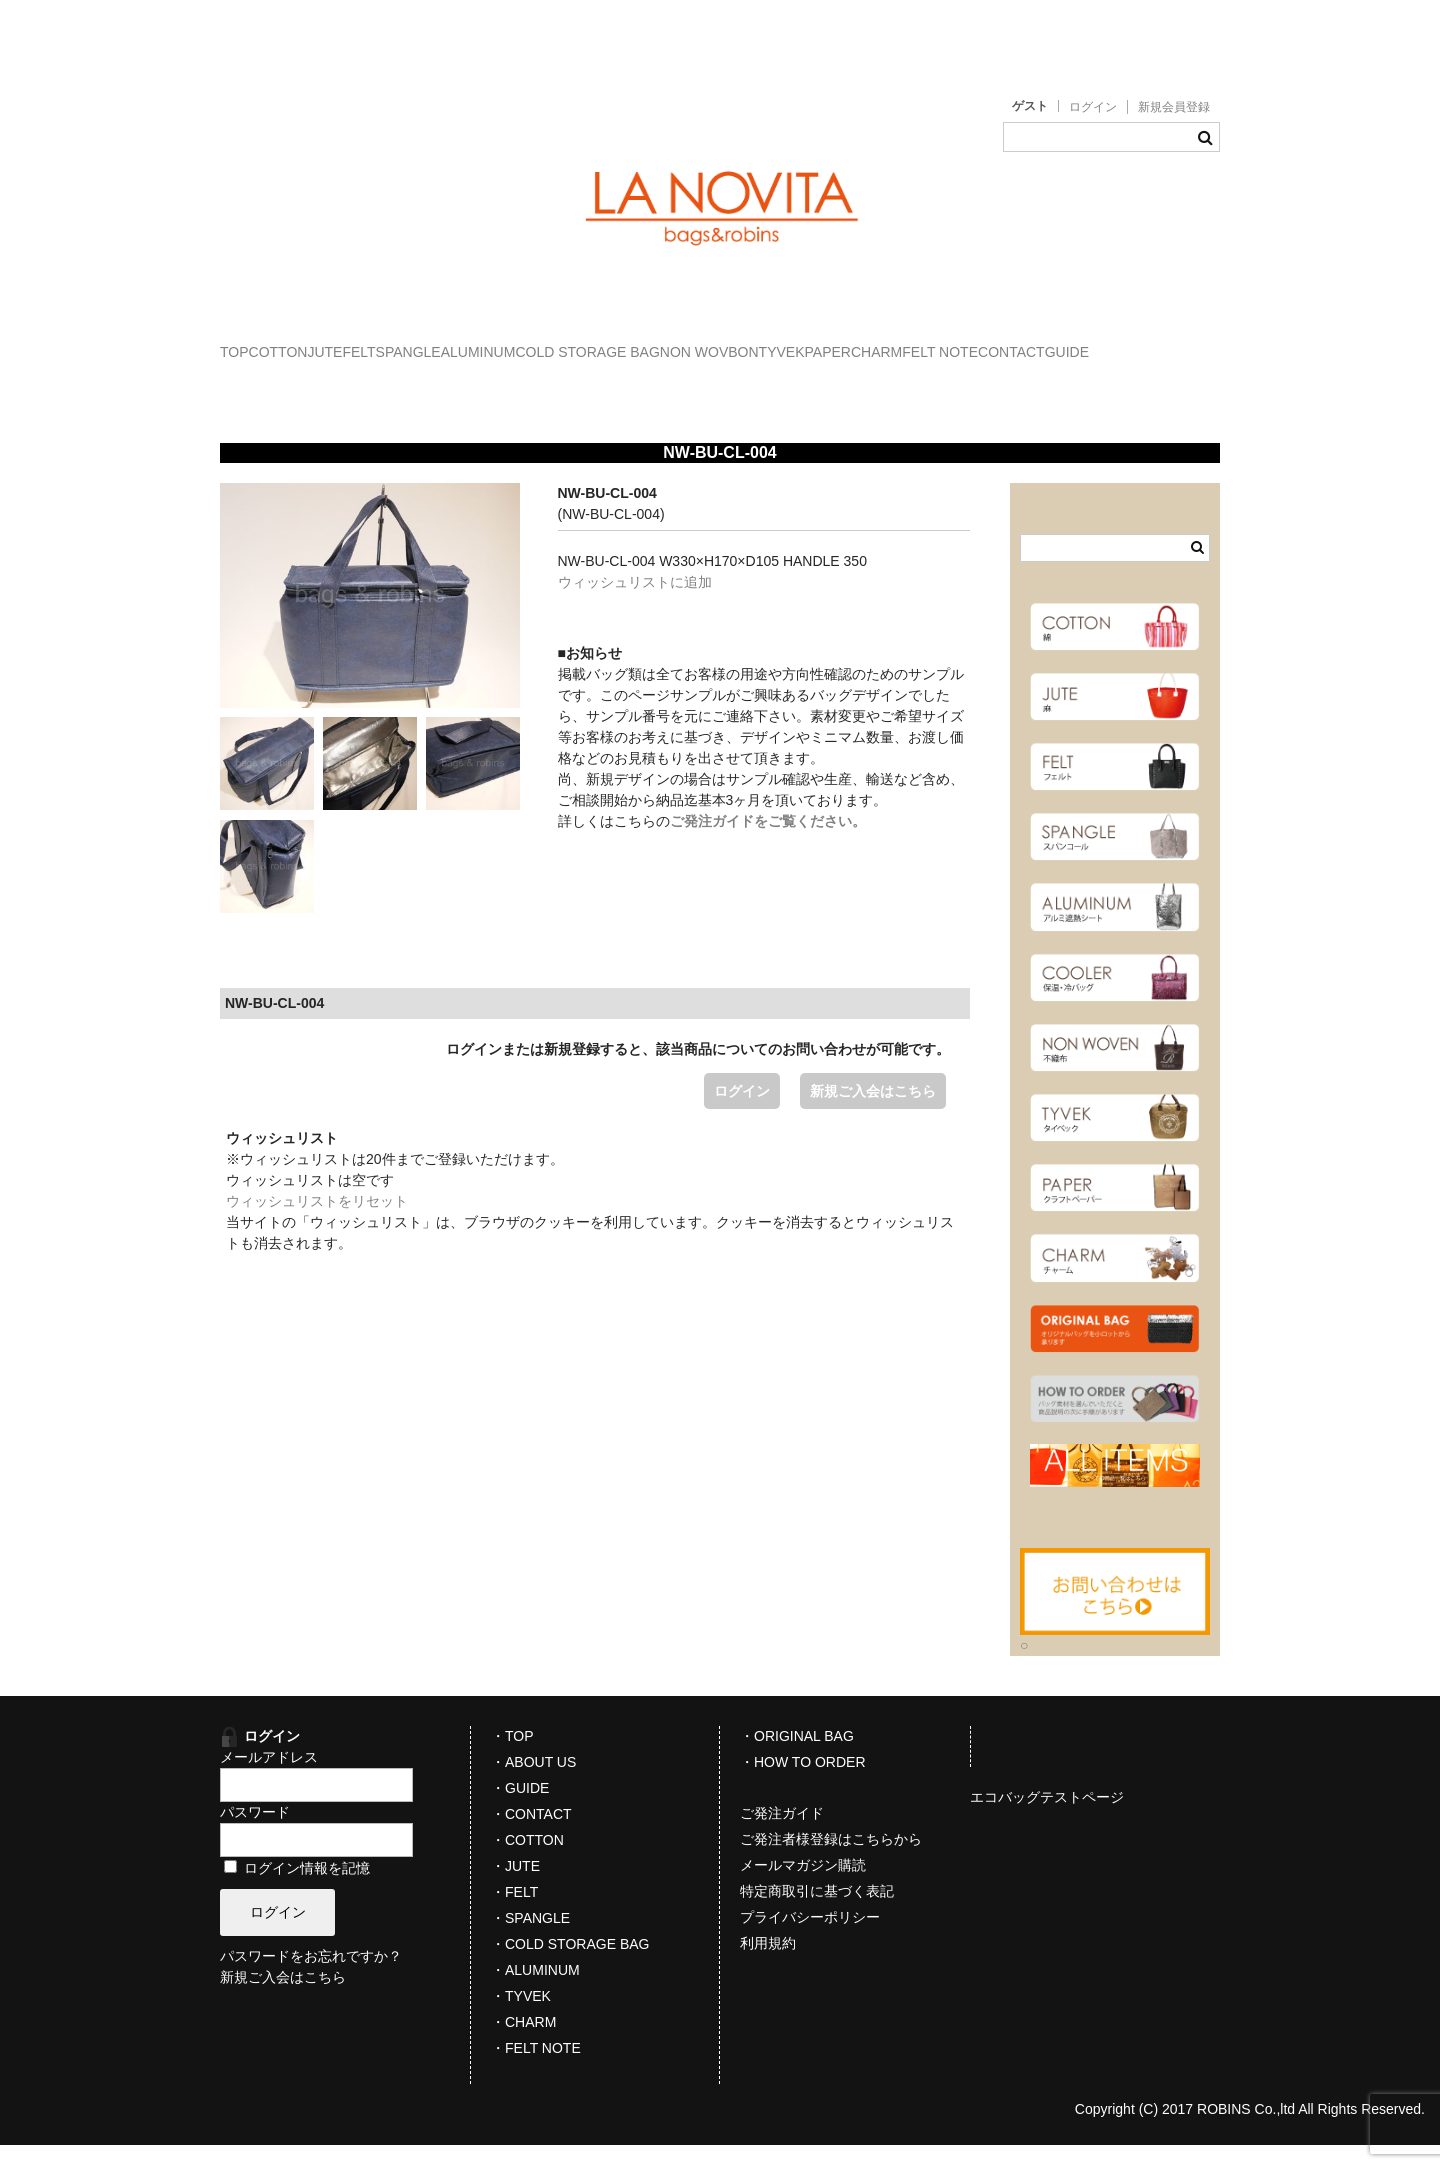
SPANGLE (592, 343)
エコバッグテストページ (1047, 1820)
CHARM (352, 385)
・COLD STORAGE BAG (570, 1967)
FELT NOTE (458, 385)
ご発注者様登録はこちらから (831, 1862)
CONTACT (569, 385)
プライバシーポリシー (810, 1940)
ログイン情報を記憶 (297, 1891)
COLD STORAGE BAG (854, 343)
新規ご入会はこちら (873, 1114)
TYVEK (1130, 343)
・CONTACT (531, 1837)
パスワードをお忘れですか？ (311, 1980)
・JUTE (515, 1889)
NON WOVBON (1017, 343)
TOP (255, 343)
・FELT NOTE (536, 2071)
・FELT (514, 1915)
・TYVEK (521, 2019)
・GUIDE (520, 1811)
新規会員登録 (1174, 107)
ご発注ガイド (782, 1836)
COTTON (339, 343)
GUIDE (666, 385)
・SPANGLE (530, 1941)
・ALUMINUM (535, 1993)
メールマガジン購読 (803, 1888)
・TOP (512, 1759)
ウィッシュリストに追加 (635, 605)
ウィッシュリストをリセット (317, 1224)
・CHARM (523, 2045)
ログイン (1093, 107)
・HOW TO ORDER (803, 1785)
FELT (502, 343)
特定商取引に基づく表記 (817, 1914)
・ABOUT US (533, 1785)
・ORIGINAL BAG (797, 1759)
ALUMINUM (704, 343)
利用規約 (768, 1966)
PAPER (263, 385)
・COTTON (527, 1863)
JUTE (427, 343)
